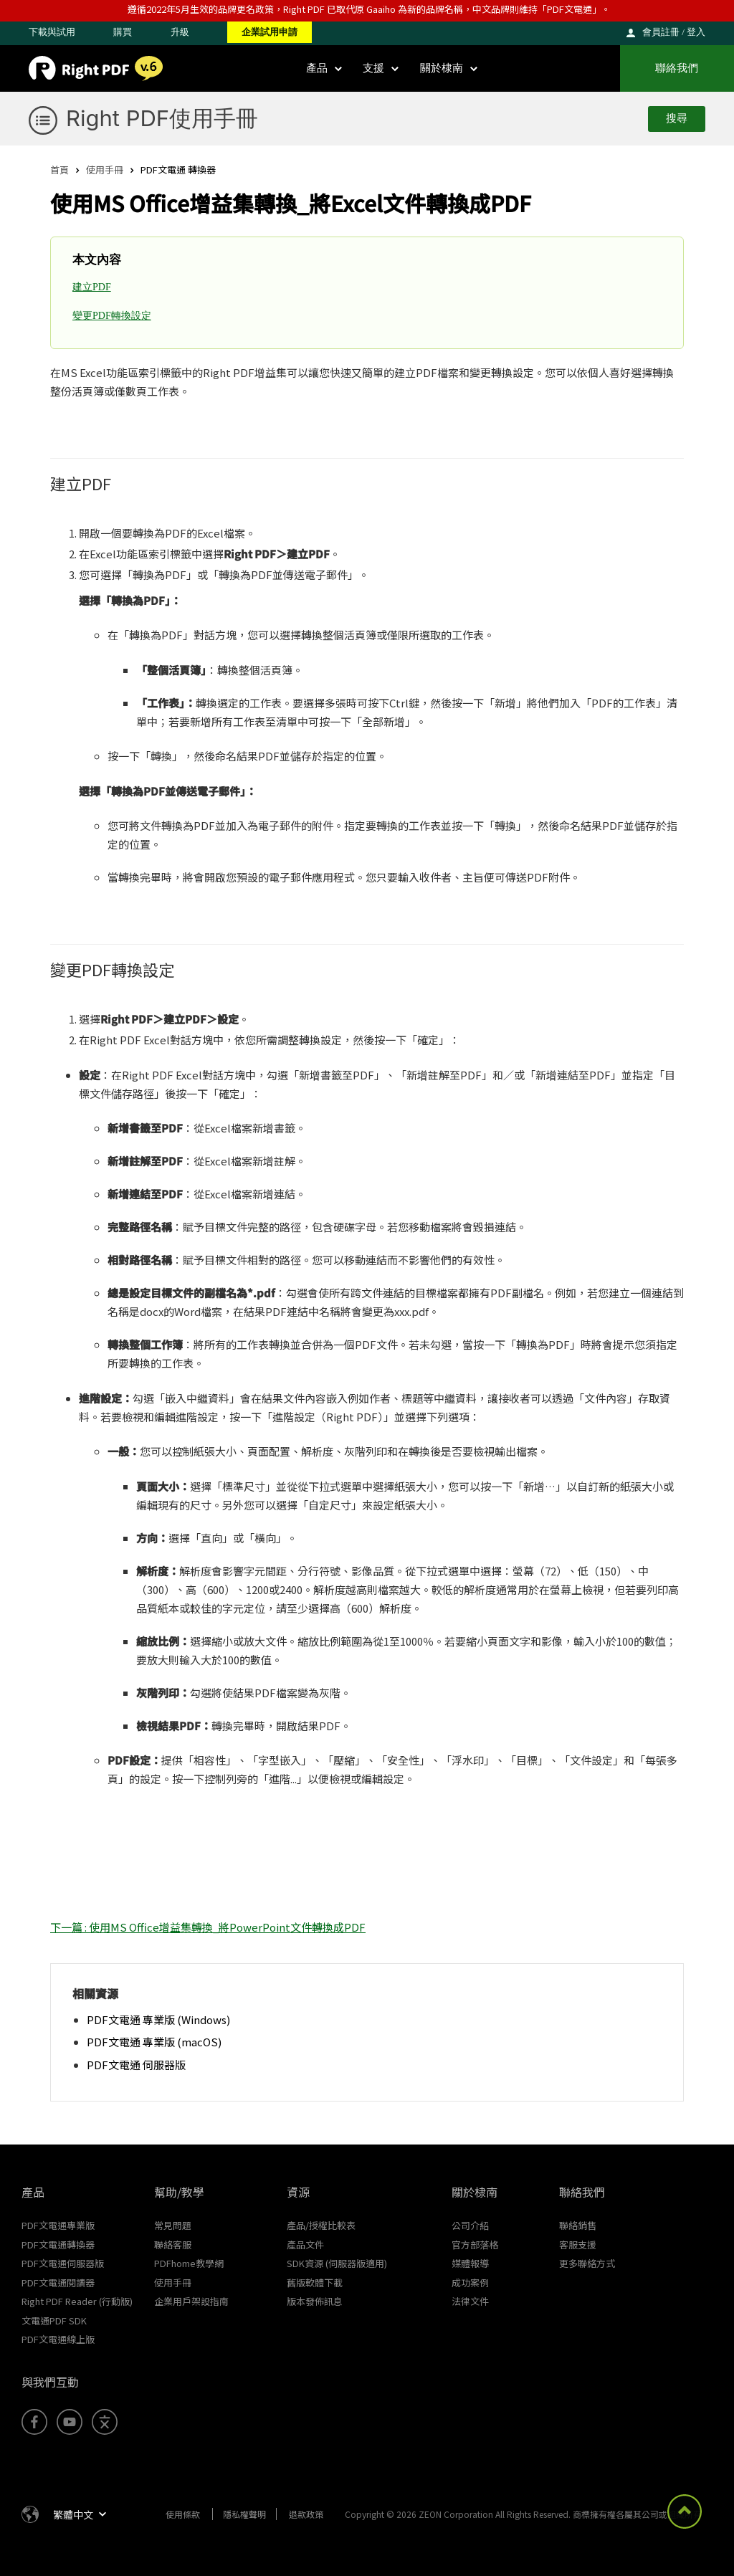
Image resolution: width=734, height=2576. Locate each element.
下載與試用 (52, 32)
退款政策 (306, 2514)
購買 (122, 32)
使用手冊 (104, 169)
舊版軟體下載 (315, 2282)
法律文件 (470, 2301)
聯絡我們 (676, 68)
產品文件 (305, 2244)
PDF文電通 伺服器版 (136, 2064)
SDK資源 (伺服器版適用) (337, 2263)
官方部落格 (475, 2244)
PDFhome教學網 (189, 2263)
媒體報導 (470, 2263)
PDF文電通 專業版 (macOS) (154, 2041)
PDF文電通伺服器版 (63, 2263)
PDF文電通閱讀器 (58, 2282)
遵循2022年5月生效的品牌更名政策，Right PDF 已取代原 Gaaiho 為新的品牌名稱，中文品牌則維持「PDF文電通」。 (369, 9)
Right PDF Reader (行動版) (77, 2301)
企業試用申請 (269, 32)
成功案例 (470, 2282)
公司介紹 (470, 2225)
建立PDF (91, 287)
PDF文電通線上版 (58, 2339)
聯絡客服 (172, 2244)
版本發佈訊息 (315, 2301)
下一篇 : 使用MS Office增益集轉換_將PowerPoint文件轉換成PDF (208, 1927)
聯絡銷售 (577, 2225)
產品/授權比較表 (321, 2225)
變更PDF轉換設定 (111, 315)
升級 (180, 32)
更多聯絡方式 (587, 2263)
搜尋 (676, 118)
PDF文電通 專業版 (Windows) (158, 2019)
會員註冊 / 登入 (673, 32)
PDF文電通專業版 (58, 2225)
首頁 (59, 169)
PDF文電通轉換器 (58, 2244)
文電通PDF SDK (54, 2320)
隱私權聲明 (244, 2514)
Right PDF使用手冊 (162, 118)
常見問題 (172, 2225)
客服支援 (577, 2244)
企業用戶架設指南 (191, 2301)
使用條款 (183, 2514)
